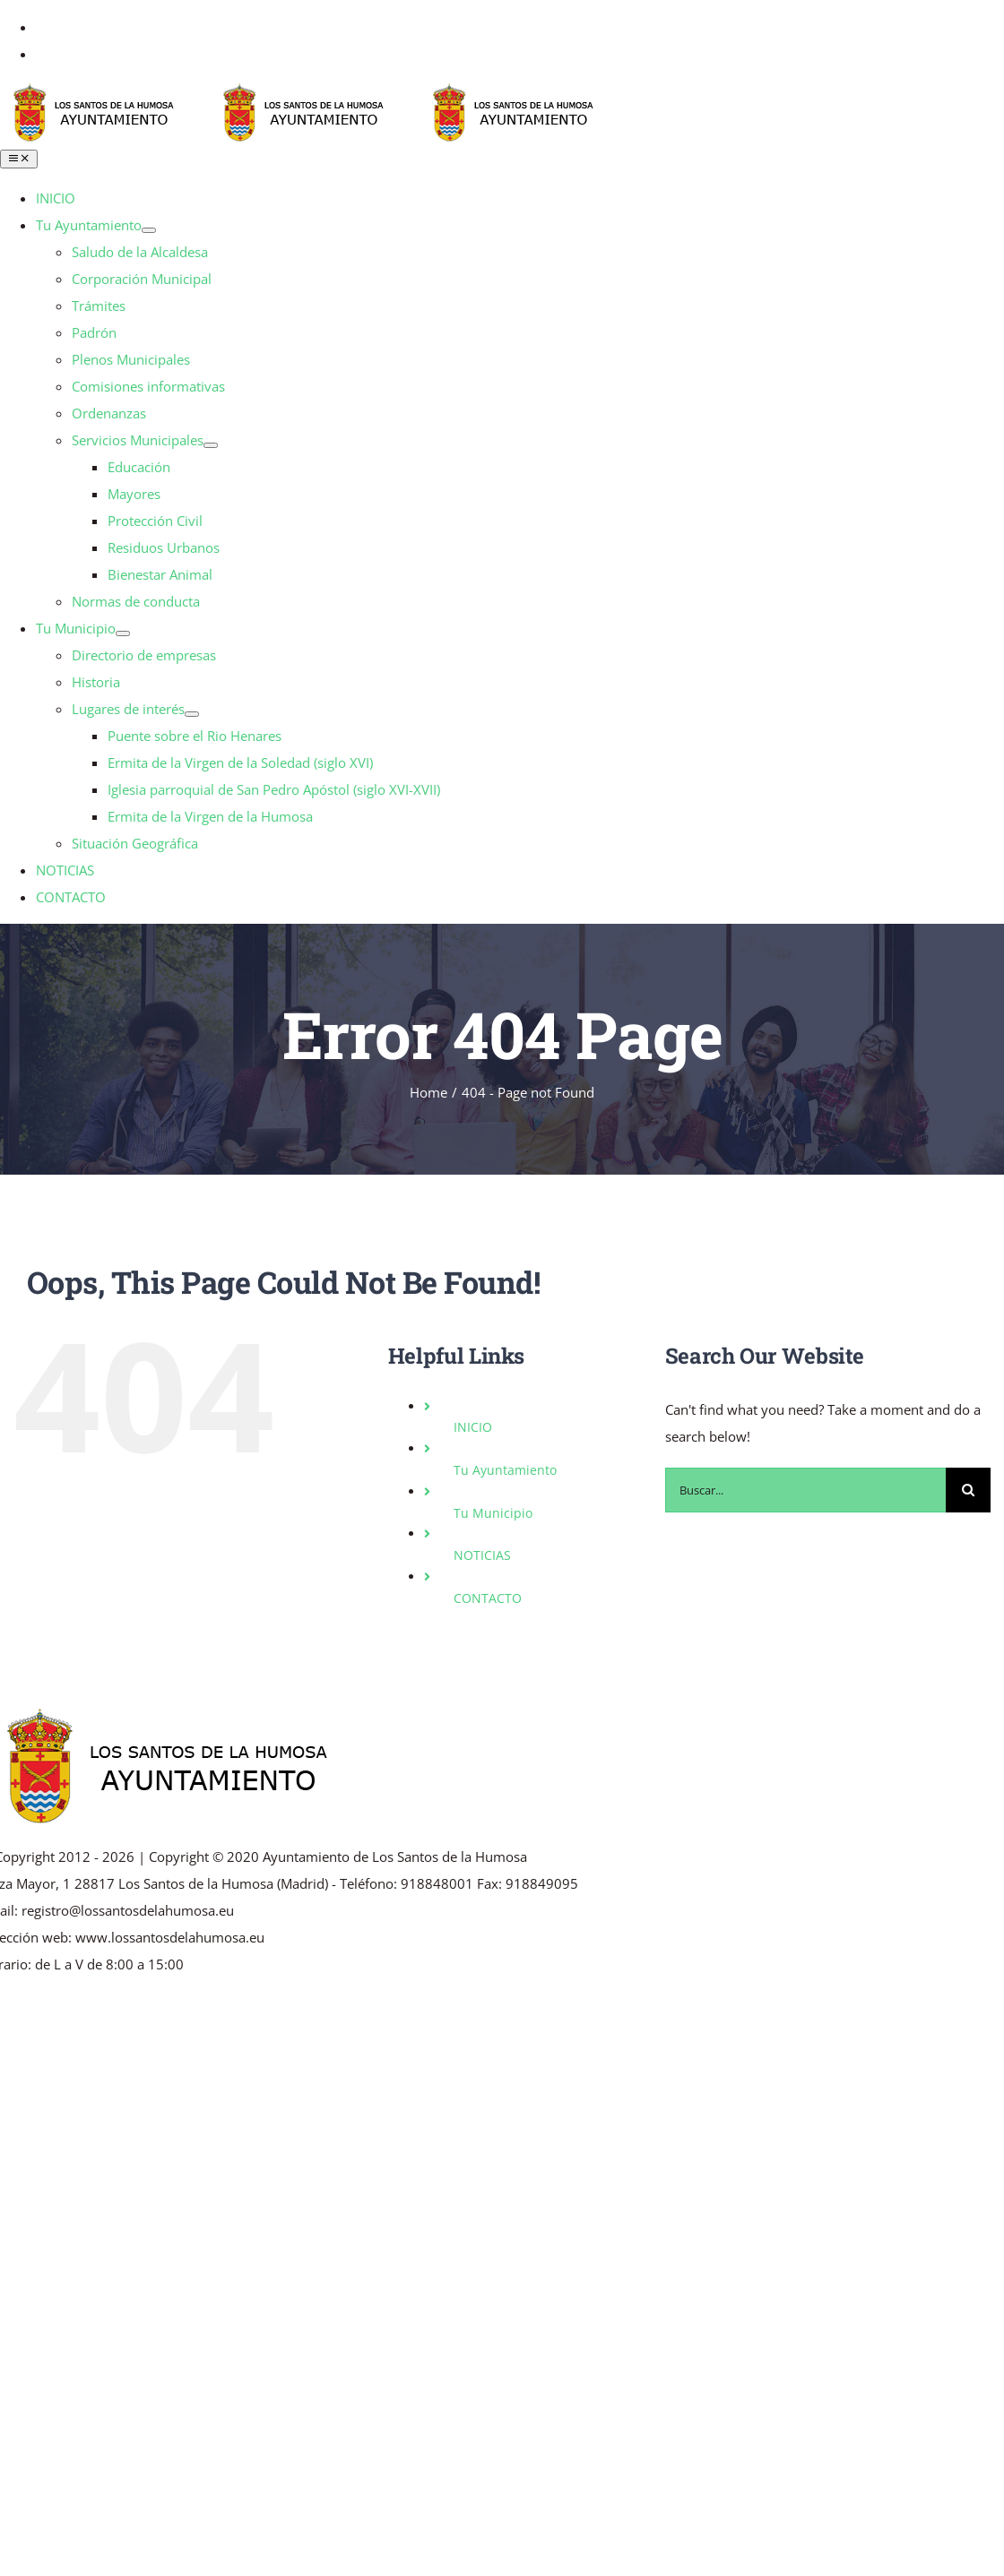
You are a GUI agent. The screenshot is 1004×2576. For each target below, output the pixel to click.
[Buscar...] (805, 1490)
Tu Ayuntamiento (505, 1469)
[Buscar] (968, 1490)
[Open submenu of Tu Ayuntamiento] (149, 230)
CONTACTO (488, 1598)
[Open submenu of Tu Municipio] (123, 633)
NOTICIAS (482, 1555)
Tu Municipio (493, 1512)
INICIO (473, 1426)
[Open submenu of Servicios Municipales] (210, 445)
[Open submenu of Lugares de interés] (192, 714)
